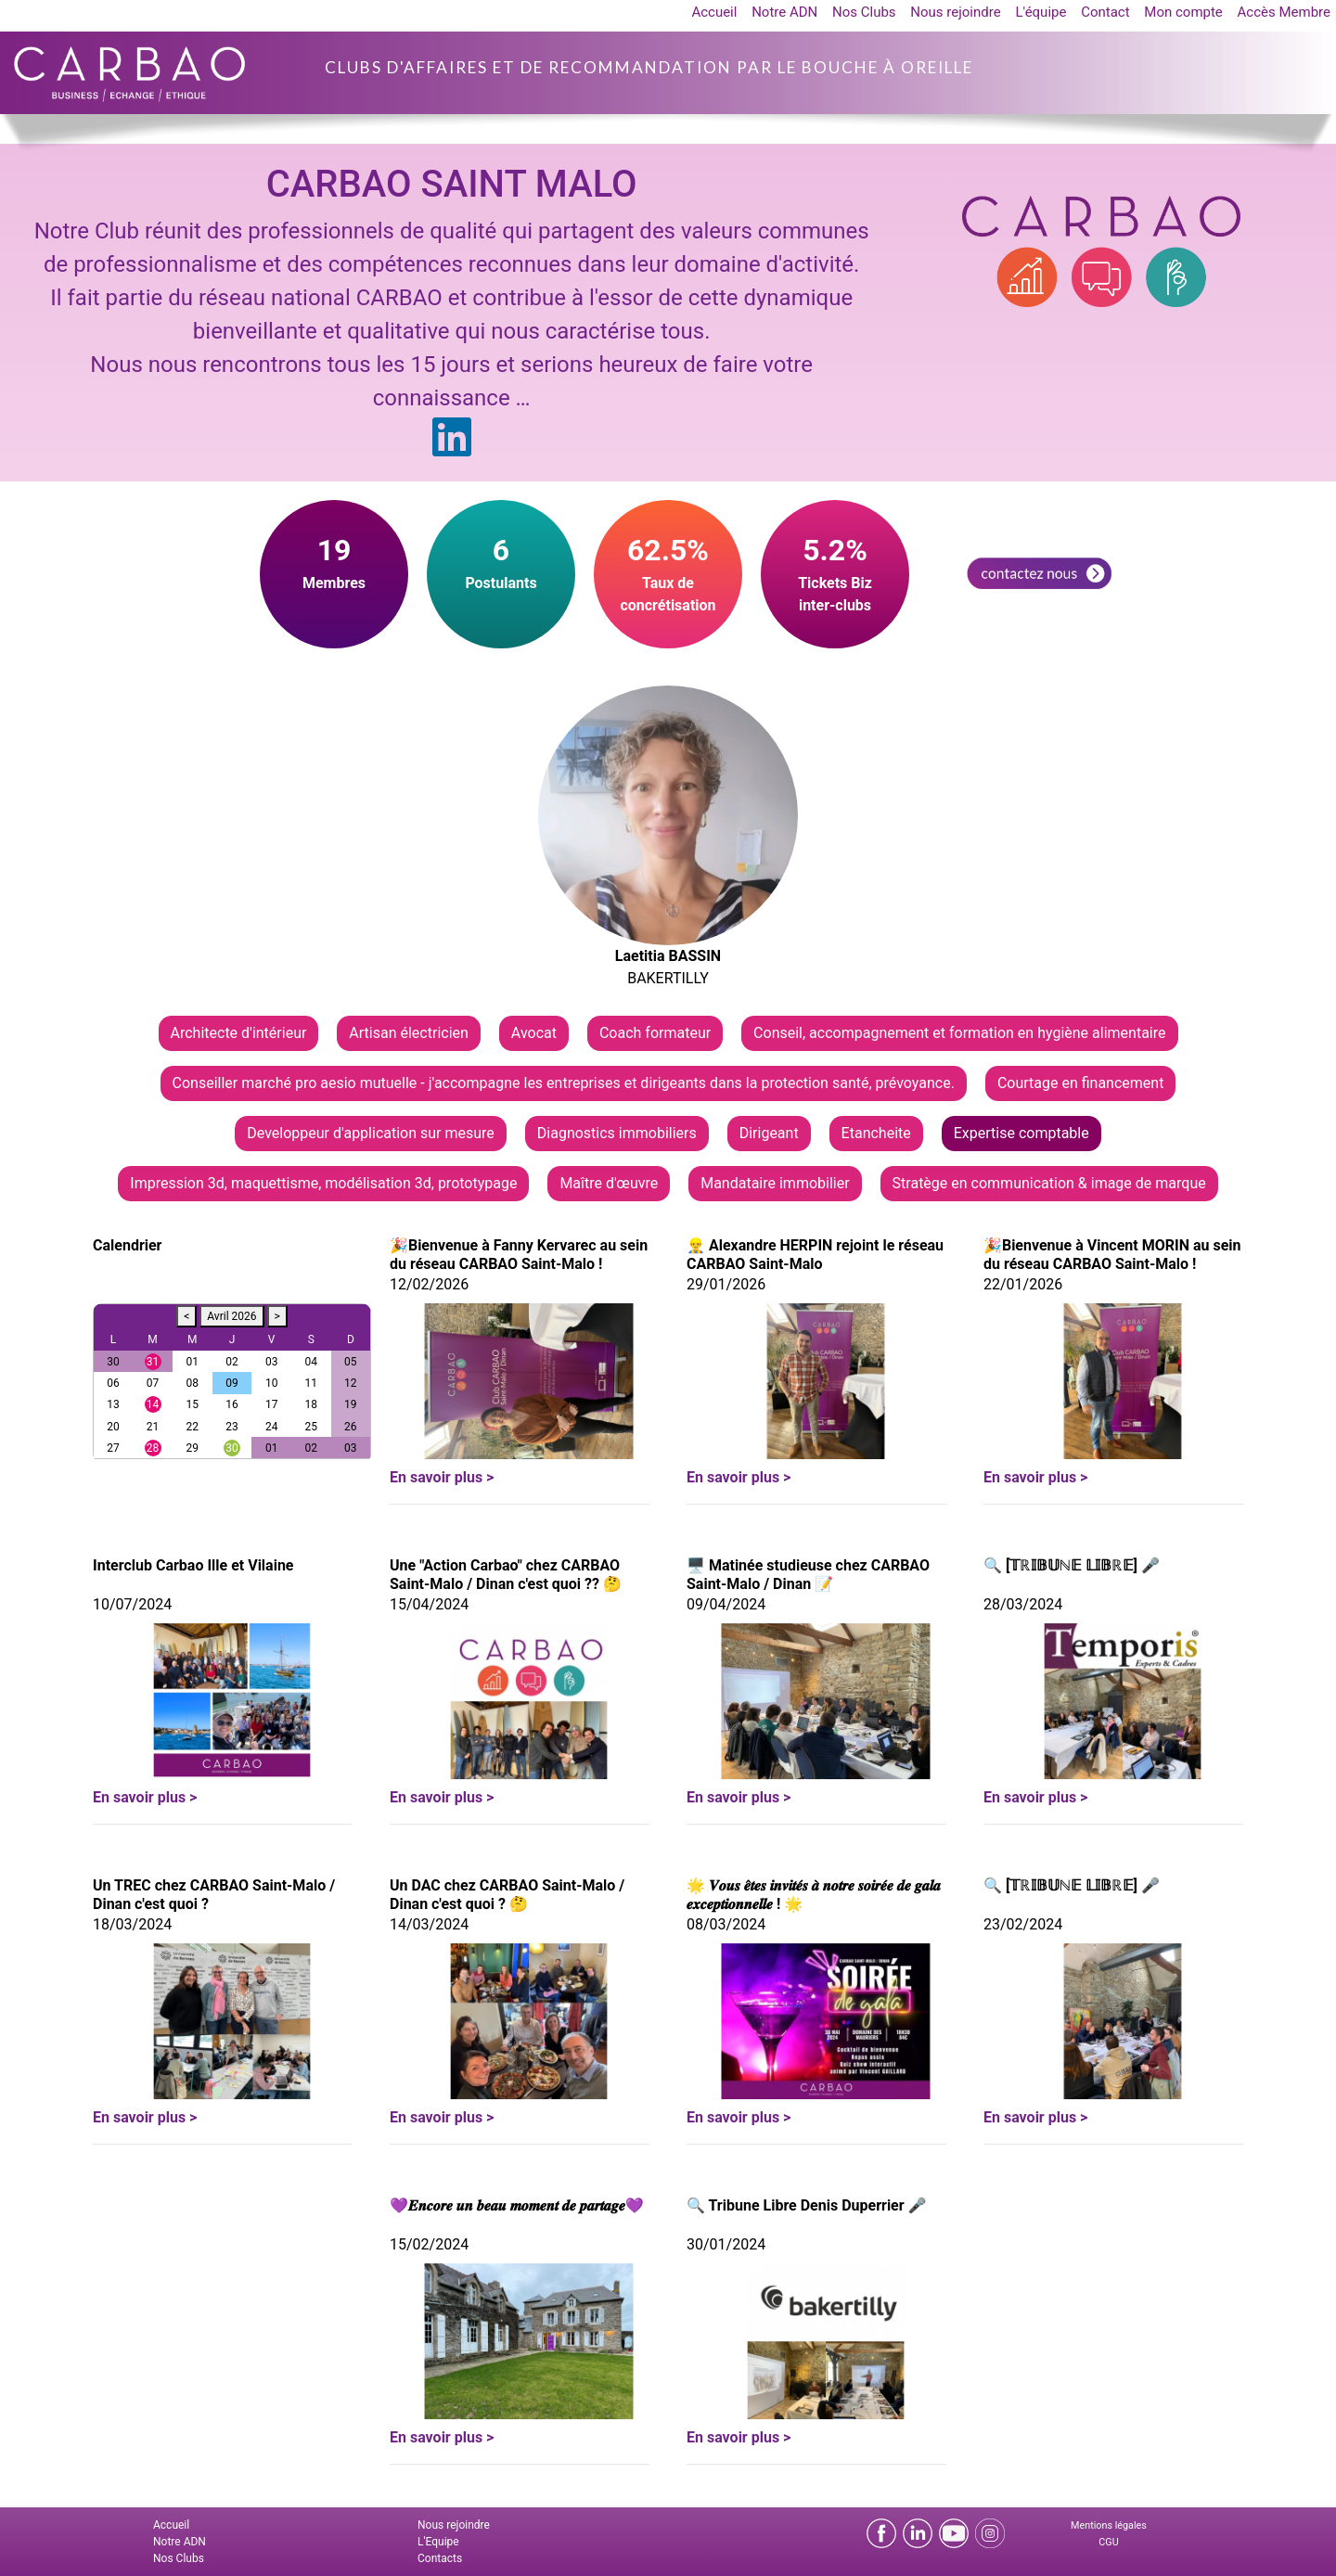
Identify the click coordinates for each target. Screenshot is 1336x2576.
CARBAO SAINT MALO (451, 184)
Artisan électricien (409, 1033)
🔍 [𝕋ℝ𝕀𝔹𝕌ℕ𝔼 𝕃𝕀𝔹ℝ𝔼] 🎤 (1071, 1565)
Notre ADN (784, 12)
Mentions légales (1109, 2525)
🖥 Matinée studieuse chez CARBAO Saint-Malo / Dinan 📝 (808, 1575)
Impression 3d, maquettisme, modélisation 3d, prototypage (323, 1183)
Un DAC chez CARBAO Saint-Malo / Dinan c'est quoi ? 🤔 (507, 1895)
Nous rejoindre (955, 12)
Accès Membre (1284, 12)
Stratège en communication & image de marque (1049, 1183)
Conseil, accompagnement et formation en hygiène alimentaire (959, 1033)
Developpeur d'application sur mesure (371, 1133)
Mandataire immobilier (774, 1183)
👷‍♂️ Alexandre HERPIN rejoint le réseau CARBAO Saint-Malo (815, 1255)
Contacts (440, 2558)
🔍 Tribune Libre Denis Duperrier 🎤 (807, 2205)
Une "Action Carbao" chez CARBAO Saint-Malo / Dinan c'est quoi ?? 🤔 (506, 1575)
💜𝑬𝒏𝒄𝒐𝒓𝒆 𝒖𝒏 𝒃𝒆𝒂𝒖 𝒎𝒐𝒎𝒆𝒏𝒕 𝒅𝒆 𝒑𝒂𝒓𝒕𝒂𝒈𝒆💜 (517, 2205)
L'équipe (1040, 12)
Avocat (534, 1033)
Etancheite (876, 1133)
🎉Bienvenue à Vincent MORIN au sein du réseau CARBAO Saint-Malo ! (1112, 1255)
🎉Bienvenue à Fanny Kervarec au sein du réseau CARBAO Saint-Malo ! (519, 1255)
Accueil (714, 12)
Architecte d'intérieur (239, 1033)
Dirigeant (769, 1133)
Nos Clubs (864, 12)
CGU (1108, 2542)
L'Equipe (438, 2541)
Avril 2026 (231, 1316)
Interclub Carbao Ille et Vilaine (193, 1565)
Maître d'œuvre (608, 1183)
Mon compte (1183, 12)
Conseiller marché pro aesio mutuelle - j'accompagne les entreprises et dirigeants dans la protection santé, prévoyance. (564, 1083)
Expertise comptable (1021, 1133)
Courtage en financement (1080, 1083)
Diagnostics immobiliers (617, 1133)
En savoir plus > (442, 1477)
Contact (1105, 12)
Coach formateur (655, 1033)
